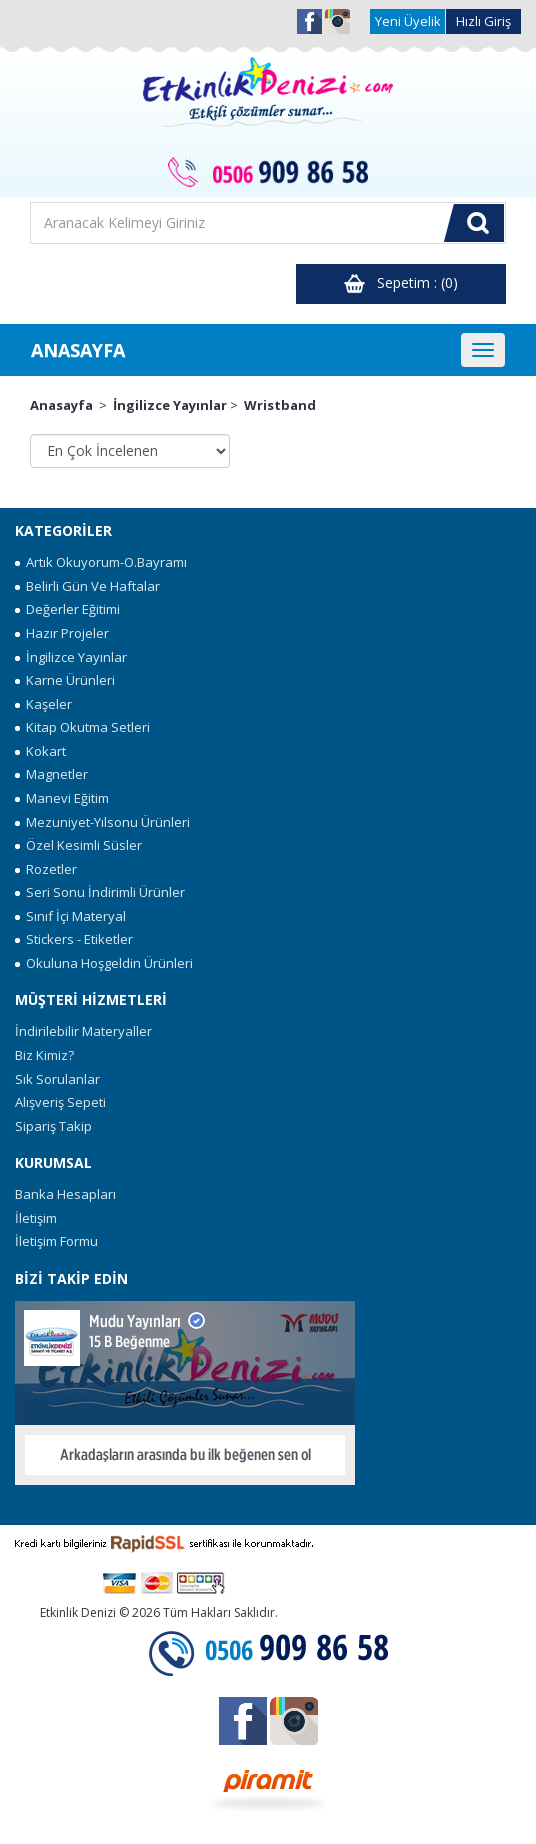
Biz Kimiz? (44, 1055)
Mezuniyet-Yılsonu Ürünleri (102, 822)
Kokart (40, 751)
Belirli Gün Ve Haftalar (87, 586)
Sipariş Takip (53, 1126)
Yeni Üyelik (408, 21)
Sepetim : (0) (401, 283)
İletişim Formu (56, 1241)
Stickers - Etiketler (74, 939)
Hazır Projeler (62, 633)
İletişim (36, 1218)
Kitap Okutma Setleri (82, 727)
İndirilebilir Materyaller (83, 1031)
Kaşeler (43, 704)
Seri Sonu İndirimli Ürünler (100, 892)
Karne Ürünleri (65, 680)
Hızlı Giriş (483, 21)
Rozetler (46, 869)
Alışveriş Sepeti (60, 1102)
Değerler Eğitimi (67, 609)
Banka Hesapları (65, 1194)
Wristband (280, 405)
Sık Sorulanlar (57, 1079)
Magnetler (51, 774)
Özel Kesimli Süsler (78, 845)
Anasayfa (61, 405)
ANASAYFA (78, 350)
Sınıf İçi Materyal (70, 916)
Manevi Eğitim (62, 798)
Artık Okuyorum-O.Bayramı (101, 562)
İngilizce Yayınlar (170, 405)
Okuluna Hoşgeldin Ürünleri (104, 963)
